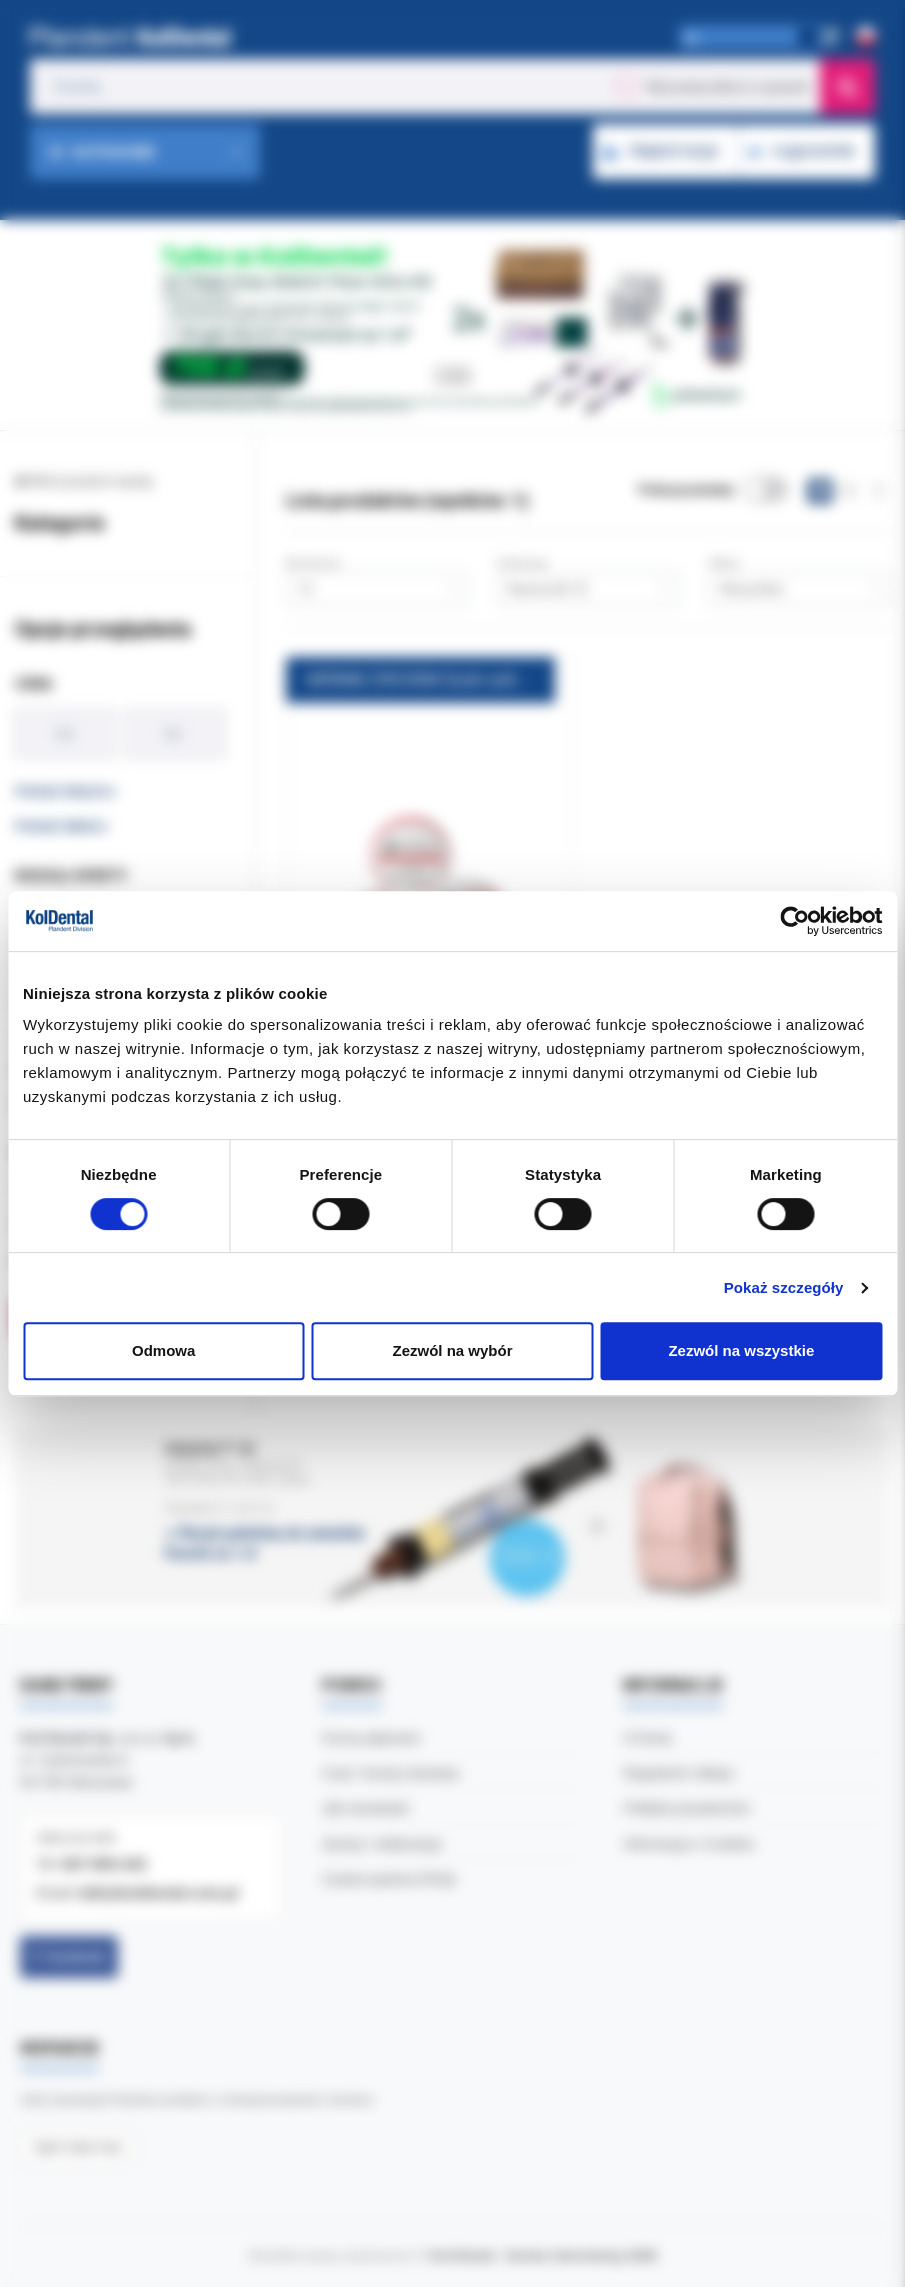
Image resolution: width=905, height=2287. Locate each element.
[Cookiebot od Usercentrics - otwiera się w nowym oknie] (794, 921)
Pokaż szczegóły (784, 1287)
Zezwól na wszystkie (741, 1350)
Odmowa (163, 1350)
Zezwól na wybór (453, 1350)
